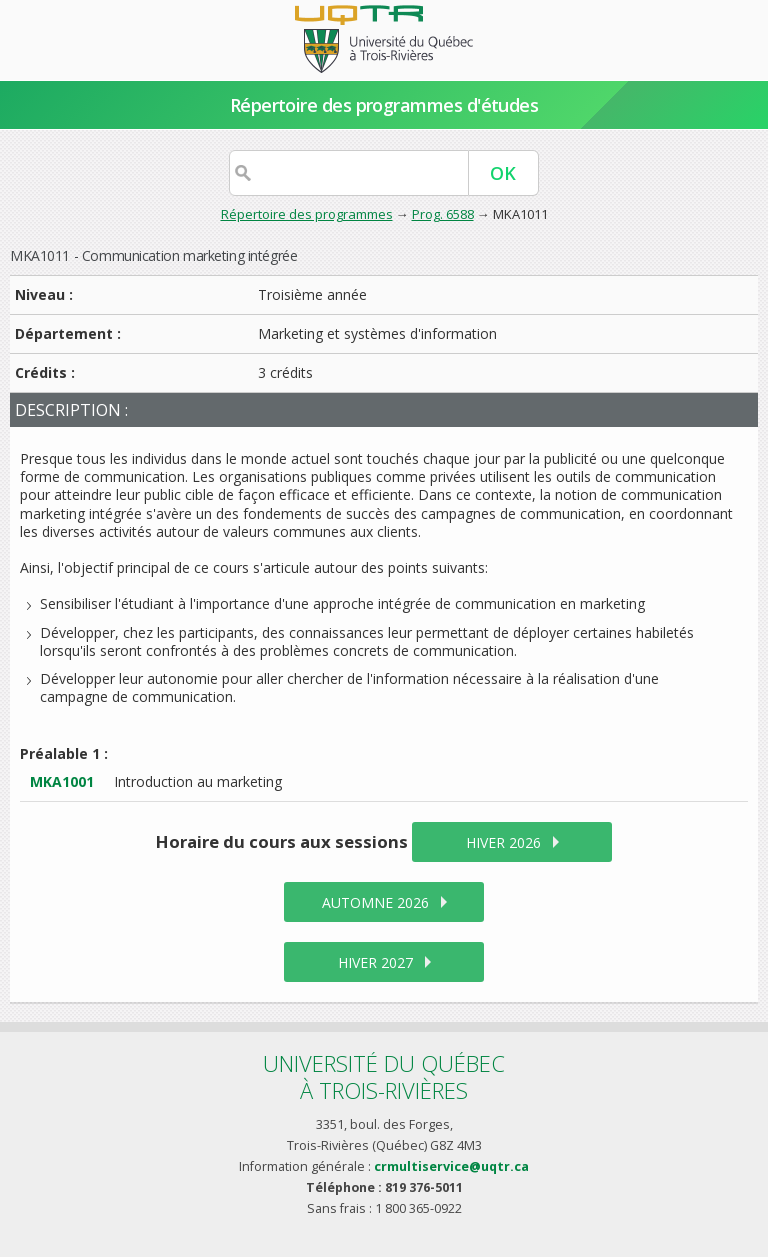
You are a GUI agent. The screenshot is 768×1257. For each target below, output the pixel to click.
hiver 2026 (503, 842)
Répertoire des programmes (307, 214)
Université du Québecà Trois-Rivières (384, 1076)
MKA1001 (62, 781)
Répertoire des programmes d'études (384, 105)
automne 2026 (375, 902)
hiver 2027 (375, 962)
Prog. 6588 (443, 214)
